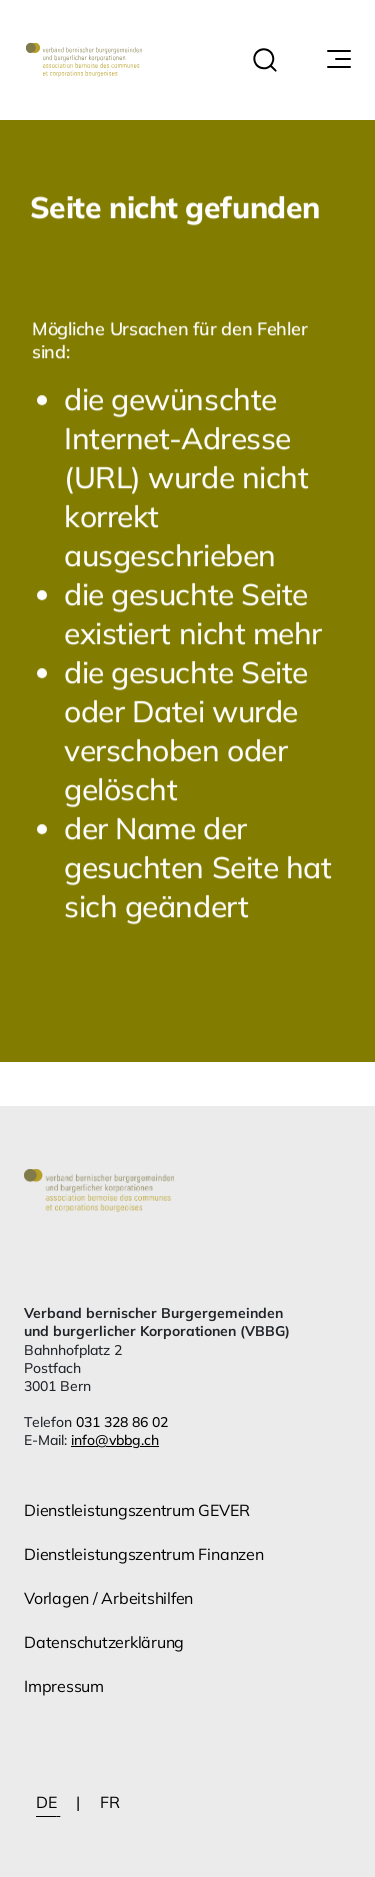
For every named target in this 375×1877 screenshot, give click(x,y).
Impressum (64, 1686)
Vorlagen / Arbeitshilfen (108, 1598)
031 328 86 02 (122, 1422)
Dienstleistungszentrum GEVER (136, 1510)
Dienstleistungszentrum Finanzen (144, 1554)
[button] (265, 60)
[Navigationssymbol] (337, 60)
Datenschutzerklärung (104, 1642)
